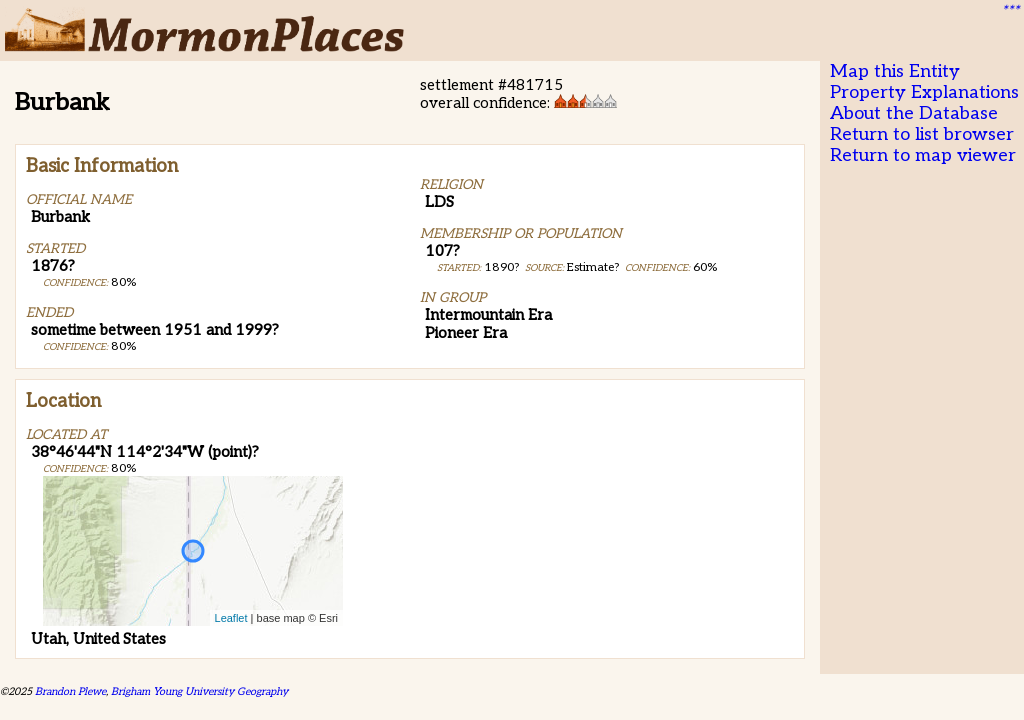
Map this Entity (895, 71)
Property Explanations (924, 92)
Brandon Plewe (70, 691)
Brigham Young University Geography (199, 691)
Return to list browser (922, 134)
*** (1010, 11)
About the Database (914, 113)
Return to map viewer (923, 155)
